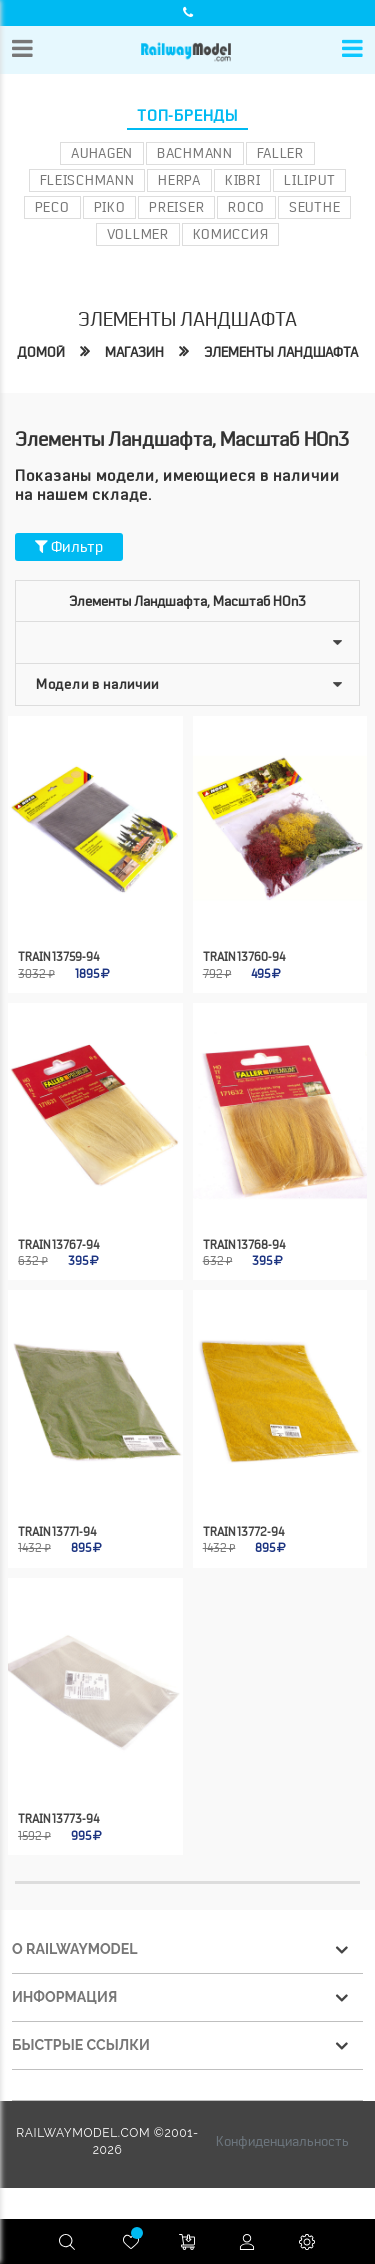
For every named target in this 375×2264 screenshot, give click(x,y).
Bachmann (195, 153)
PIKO (110, 207)
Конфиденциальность (282, 2141)
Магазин (134, 352)
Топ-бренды (187, 116)
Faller (280, 153)
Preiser (176, 207)
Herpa (179, 180)
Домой (41, 352)
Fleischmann (87, 180)
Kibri (243, 180)
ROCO (246, 207)
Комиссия (231, 234)
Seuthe (314, 207)
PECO (52, 207)
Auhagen (102, 153)
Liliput (309, 180)
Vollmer (138, 234)
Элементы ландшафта (281, 352)
